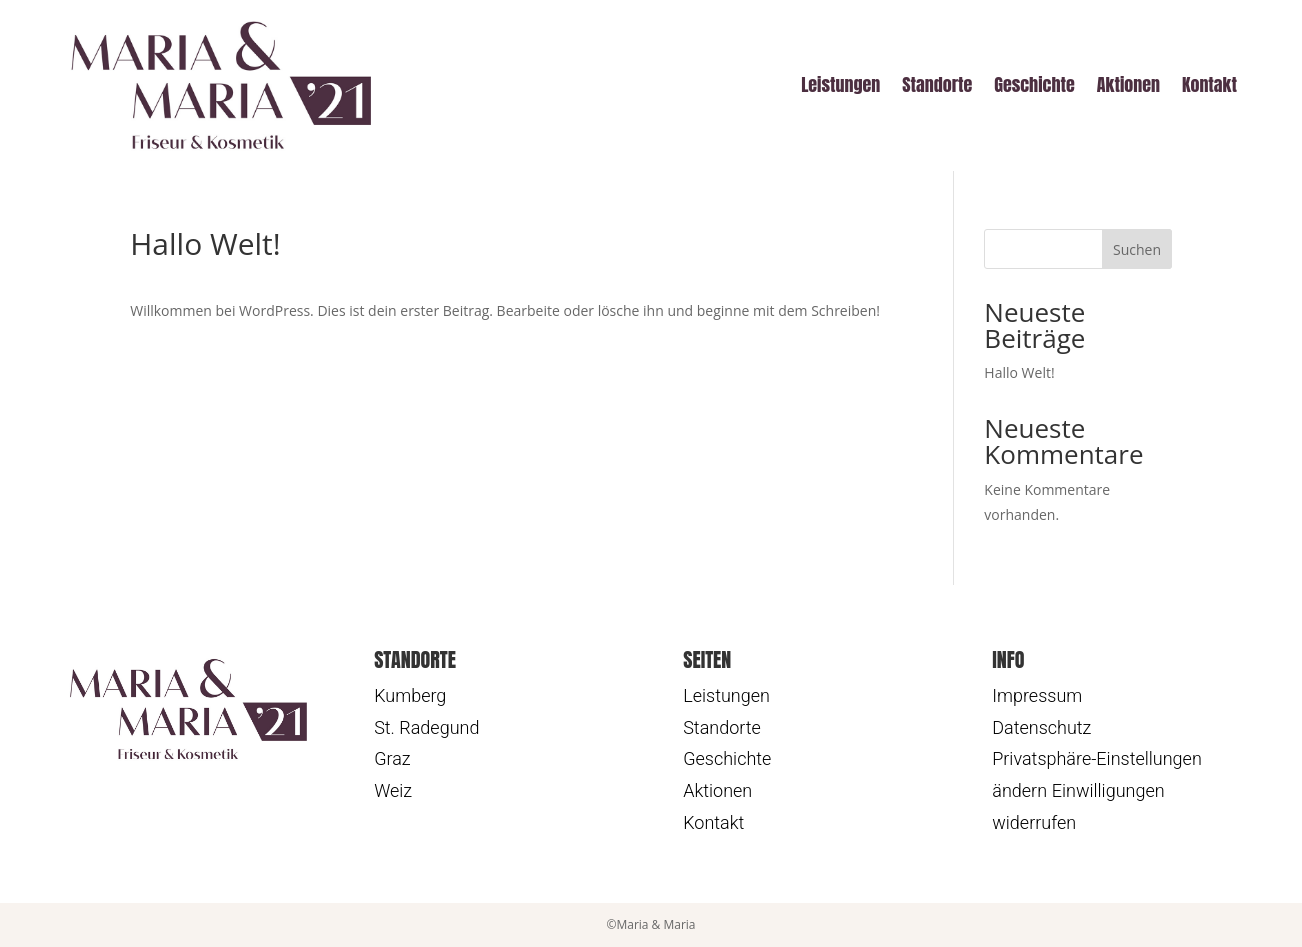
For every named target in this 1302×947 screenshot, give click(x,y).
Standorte (937, 84)
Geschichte (1034, 84)
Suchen (1137, 249)
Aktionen (1128, 84)
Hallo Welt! (1019, 372)
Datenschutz (1041, 727)
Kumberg (410, 695)
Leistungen (840, 84)
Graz (392, 758)
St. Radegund (426, 727)
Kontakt (1209, 84)
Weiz (393, 790)
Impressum (1037, 695)
